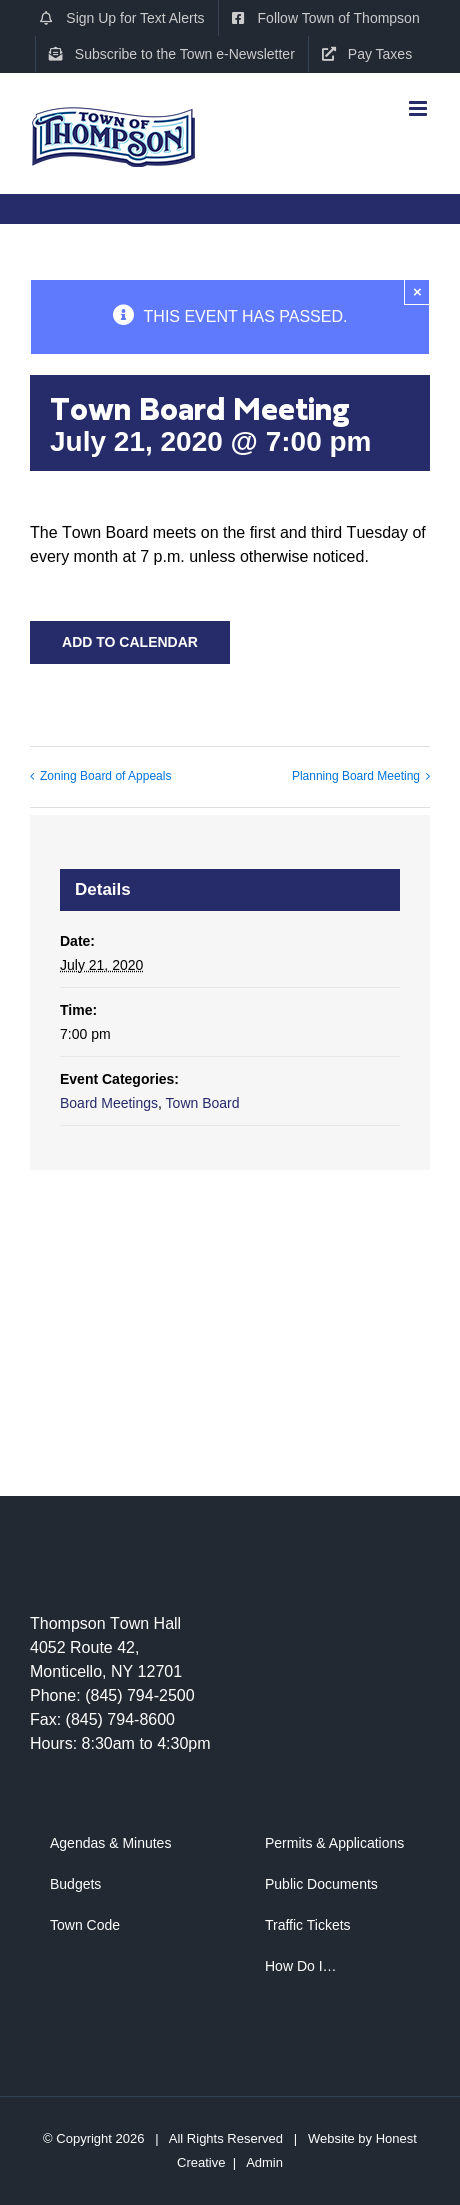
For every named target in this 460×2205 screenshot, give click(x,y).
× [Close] (417, 291)
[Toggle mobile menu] (419, 101)
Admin (264, 2162)
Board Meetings (109, 1103)
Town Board (203, 1103)
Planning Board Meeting (356, 776)
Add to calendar (130, 642)
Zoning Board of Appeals (105, 776)
